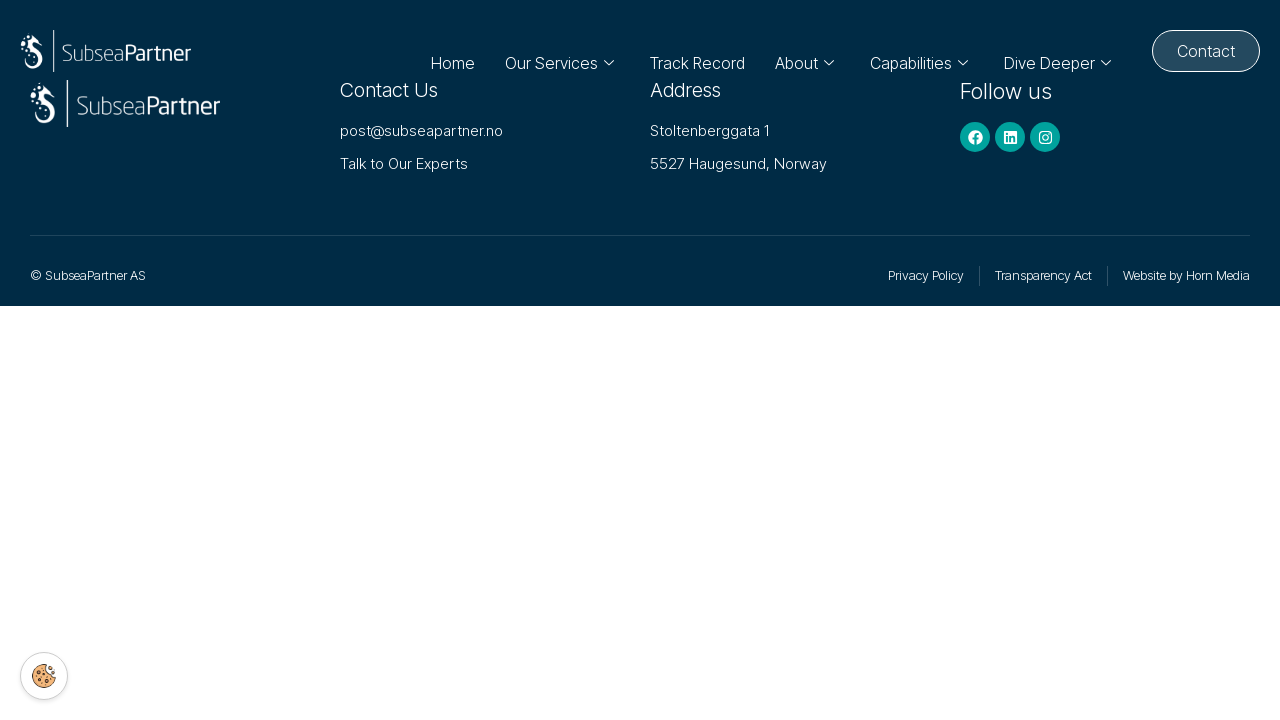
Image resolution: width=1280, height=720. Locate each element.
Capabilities (909, 51)
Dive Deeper (1047, 51)
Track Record (687, 51)
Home (443, 51)
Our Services (549, 51)
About (794, 51)
